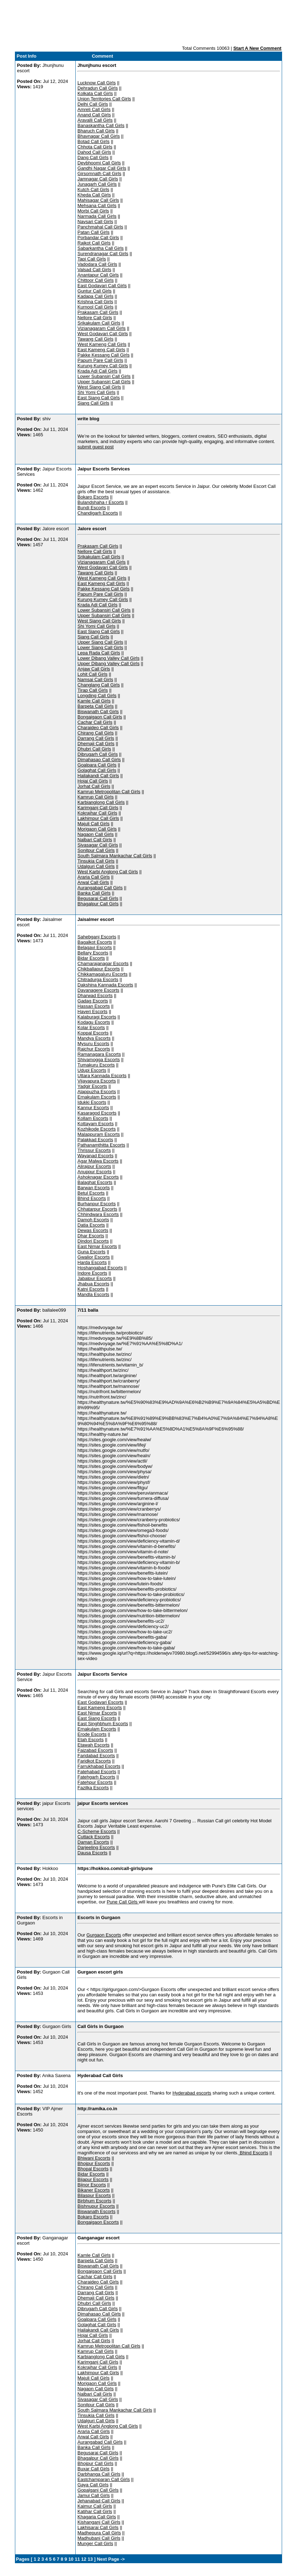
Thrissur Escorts (94, 1150)
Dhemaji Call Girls (95, 743)
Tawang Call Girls (95, 339)
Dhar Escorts (90, 1235)
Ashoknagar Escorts (98, 1177)
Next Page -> (110, 2559)
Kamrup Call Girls (95, 797)
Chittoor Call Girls (95, 280)
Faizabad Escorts (95, 1750)
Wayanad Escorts (95, 1155)
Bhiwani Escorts (93, 2158)
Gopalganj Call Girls (98, 2490)
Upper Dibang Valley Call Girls (108, 663)
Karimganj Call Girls (97, 807)
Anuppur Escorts (94, 1171)
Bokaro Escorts (93, 497)
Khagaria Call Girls (96, 2516)
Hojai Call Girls (92, 781)
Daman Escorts (93, 1842)
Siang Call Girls (93, 403)
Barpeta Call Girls (95, 706)
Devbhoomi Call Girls (99, 162)
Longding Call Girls (97, 695)
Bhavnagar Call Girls (98, 136)
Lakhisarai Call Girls (98, 2527)
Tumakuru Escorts (96, 1065)
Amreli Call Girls (93, 109)
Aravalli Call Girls (95, 120)
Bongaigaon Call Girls (99, 717)
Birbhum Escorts (94, 2200)
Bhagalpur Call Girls (98, 903)
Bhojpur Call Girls (95, 2463)
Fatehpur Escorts (95, 1782)
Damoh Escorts (93, 1219)
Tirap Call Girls (92, 690)
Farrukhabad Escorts (98, 1766)
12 (83, 2559)
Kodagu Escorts (93, 1022)
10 (70, 2559)
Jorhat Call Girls (93, 786)
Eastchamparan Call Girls (103, 2479)
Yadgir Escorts (92, 1086)
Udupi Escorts (91, 1070)
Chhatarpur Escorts (97, 1209)
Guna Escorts (91, 1251)
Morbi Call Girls (93, 211)
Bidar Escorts (91, 958)
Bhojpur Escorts (93, 2163)
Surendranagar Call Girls (102, 253)
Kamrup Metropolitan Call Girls (108, 791)
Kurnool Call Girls (95, 307)
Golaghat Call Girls (96, 770)
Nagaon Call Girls (95, 834)
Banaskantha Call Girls (100, 125)
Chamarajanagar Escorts (103, 963)
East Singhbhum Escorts (102, 1723)
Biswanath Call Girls (98, 711)
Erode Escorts (92, 1734)
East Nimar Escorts (97, 1246)
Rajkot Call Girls (93, 243)
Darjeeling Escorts (96, 1847)
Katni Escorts (91, 1289)
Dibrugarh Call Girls (97, 754)
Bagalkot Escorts (94, 942)
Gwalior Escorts (93, 1257)
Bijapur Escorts (92, 2179)
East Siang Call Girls (98, 397)
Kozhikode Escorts (96, 1129)
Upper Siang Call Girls (100, 642)
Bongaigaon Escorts (98, 2222)
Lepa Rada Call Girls (98, 652)
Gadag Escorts (92, 1000)
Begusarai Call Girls (97, 898)
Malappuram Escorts (98, 1134)
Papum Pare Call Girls (100, 360)
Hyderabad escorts (191, 2093)
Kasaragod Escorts (97, 1113)
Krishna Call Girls (95, 301)
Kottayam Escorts (95, 1123)
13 (90, 2559)
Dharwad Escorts (95, 995)
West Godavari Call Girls (102, 333)
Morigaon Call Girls (97, 829)
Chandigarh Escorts (97, 513)
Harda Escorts (92, 1262)
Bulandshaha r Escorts (100, 502)
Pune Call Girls (123, 1902)
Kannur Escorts (93, 1107)
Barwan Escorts (93, 1187)
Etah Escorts (90, 1739)
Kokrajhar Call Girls (97, 813)
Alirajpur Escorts (94, 1166)
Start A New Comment (257, 48)
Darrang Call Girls (95, 738)
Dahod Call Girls (94, 152)
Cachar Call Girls (94, 722)
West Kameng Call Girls (101, 344)
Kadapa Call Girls (95, 296)
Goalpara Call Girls (97, 765)
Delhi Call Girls (92, 104)
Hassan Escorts (93, 1006)
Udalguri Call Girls (96, 866)
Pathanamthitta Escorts (101, 1145)
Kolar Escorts (91, 1027)
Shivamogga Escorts (98, 1059)
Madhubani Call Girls (98, 2538)
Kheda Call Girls (94, 194)
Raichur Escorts (93, 1049)
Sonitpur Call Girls (96, 850)
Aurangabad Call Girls (100, 887)
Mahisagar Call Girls (98, 200)
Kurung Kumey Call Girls (102, 365)
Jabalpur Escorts (94, 1278)
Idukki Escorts (91, 1102)
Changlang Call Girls (98, 685)
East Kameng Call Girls (101, 349)
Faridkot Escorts (94, 1761)
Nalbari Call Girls (94, 839)
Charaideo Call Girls (98, 727)
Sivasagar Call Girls (97, 845)
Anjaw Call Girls (93, 668)
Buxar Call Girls (93, 2468)
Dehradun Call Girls (97, 88)
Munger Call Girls (95, 2543)
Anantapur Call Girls (98, 275)
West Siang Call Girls (99, 387)
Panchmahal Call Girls (100, 227)
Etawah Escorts (93, 1745)
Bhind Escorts (91, 1198)
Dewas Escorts (92, 1230)
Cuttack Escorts (93, 1836)
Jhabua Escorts (93, 1283)
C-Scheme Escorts (96, 1831)
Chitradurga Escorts (97, 979)
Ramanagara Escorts (99, 1054)
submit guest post (95, 446)
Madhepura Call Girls (99, 2532)
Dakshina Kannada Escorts (105, 984)
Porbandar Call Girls (98, 237)
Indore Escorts (92, 1273)
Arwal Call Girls (93, 882)
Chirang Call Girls (95, 733)
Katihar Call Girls (94, 2511)
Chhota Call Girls (94, 146)
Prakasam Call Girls (97, 312)
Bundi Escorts (91, 507)
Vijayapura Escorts (96, 1081)
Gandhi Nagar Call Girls (101, 168)
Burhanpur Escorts (96, 1203)
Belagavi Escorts (94, 947)
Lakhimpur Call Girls (98, 818)
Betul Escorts (91, 1193)
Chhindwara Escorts (98, 1214)
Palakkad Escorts (95, 1139)
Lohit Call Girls (92, 674)
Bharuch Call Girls (96, 130)
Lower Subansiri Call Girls (104, 376)
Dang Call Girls (92, 157)
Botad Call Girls (93, 141)
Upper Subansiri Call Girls (104, 381)
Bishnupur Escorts (96, 2206)
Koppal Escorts (92, 1033)
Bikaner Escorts (93, 2190)
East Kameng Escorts (99, 1707)
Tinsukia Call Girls (95, 861)
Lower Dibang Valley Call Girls (108, 658)
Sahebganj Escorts (96, 936)
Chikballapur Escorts (98, 968)
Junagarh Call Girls (97, 184)
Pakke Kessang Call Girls (103, 355)
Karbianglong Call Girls (101, 802)
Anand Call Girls (94, 114)
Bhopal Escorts (92, 2168)
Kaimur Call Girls (94, 2506)
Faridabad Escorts (96, 1755)
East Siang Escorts (97, 1718)
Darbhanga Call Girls (98, 2474)
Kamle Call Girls (93, 701)
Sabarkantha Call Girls (100, 248)
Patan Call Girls (93, 232)
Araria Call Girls (93, 877)
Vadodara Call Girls (97, 264)
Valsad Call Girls (94, 269)
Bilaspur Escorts (94, 2195)
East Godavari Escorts (100, 1702)
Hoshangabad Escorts (100, 1267)
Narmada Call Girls (97, 216)
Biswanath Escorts (96, 2211)
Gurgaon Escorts (103, 1935)
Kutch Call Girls (93, 189)
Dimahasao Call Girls (99, 759)
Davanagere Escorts (98, 990)
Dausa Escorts (92, 1852)
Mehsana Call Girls (97, 205)
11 (77, 2559)
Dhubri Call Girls (94, 749)
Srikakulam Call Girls (98, 323)
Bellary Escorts (92, 952)
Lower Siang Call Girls (100, 647)
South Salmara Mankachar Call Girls (114, 855)
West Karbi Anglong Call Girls (107, 871)
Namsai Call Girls (95, 679)
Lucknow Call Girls (96, 82)
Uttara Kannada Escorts (101, 1075)
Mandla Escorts (93, 1294)
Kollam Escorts (92, 1118)
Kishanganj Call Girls (98, 2522)
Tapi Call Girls (91, 259)
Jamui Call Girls (93, 2495)
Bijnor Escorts (91, 2184)
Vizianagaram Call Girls (101, 328)
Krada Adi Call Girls (97, 371)
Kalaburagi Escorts (96, 1017)
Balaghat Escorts (94, 1182)
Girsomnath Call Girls (99, 173)
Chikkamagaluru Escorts (102, 974)
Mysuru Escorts (93, 1043)
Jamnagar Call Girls (97, 178)
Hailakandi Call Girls (98, 775)
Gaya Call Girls (92, 2484)
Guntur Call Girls (94, 291)
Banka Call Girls (93, 893)
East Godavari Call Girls (102, 285)
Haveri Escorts (92, 1011)
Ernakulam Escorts (96, 1097)
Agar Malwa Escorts (98, 1161)
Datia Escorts (91, 1225)
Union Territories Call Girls (104, 98)
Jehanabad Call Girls (98, 2500)
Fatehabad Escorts (96, 1771)
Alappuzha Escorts (96, 1091)
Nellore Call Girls (94, 317)
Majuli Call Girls (93, 823)
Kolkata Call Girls (95, 93)
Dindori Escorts (93, 1241)
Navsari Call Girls (95, 221)
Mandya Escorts (93, 1038)
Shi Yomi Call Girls (96, 392)
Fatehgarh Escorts (96, 1777)
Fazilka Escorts (93, 1787)
